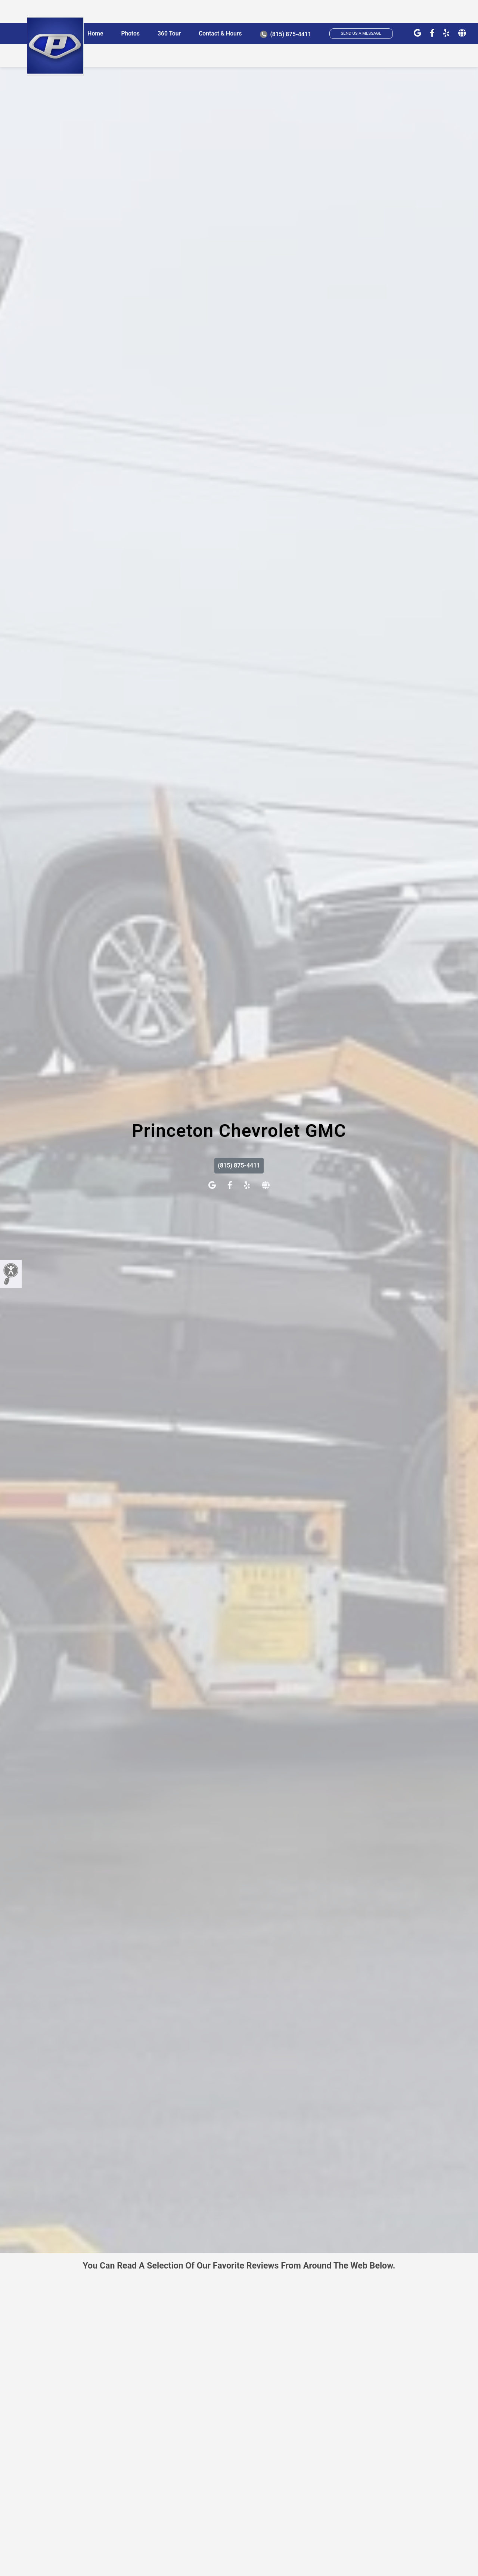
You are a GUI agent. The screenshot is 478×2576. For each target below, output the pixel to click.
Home (95, 33)
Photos (130, 33)
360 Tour (169, 33)
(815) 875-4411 (285, 34)
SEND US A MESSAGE (361, 33)
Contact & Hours (220, 33)
